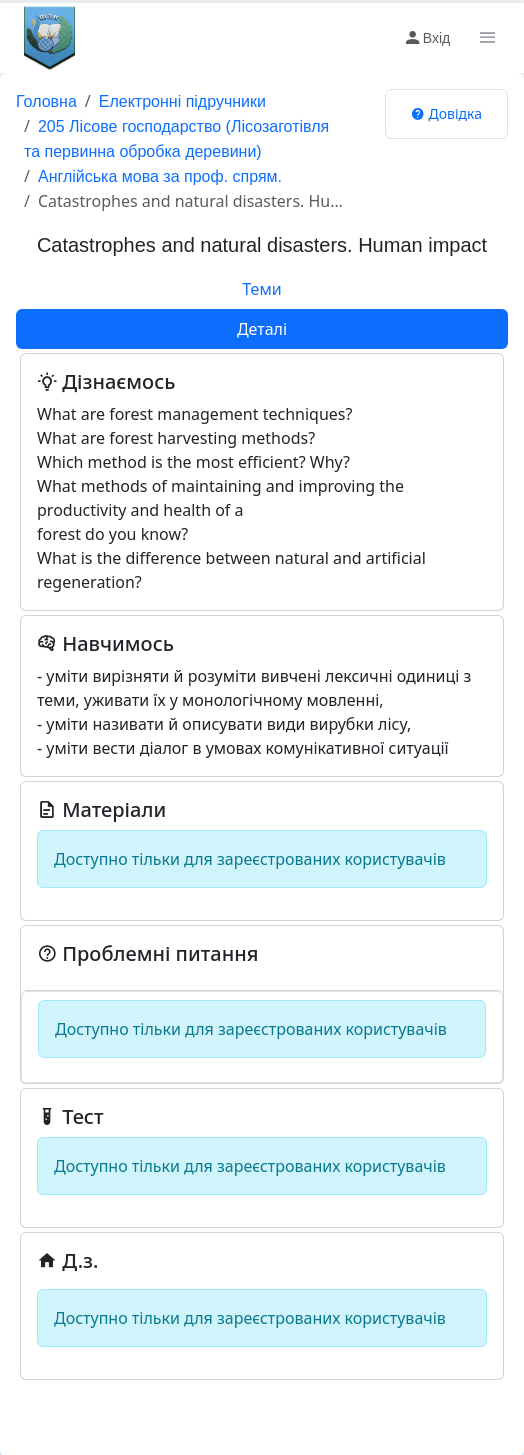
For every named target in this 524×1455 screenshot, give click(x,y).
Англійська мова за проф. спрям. (160, 176)
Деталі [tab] (262, 329)
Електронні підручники (182, 101)
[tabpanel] (262, 864)
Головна (46, 101)
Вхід (426, 38)
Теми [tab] (261, 289)
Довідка (446, 113)
